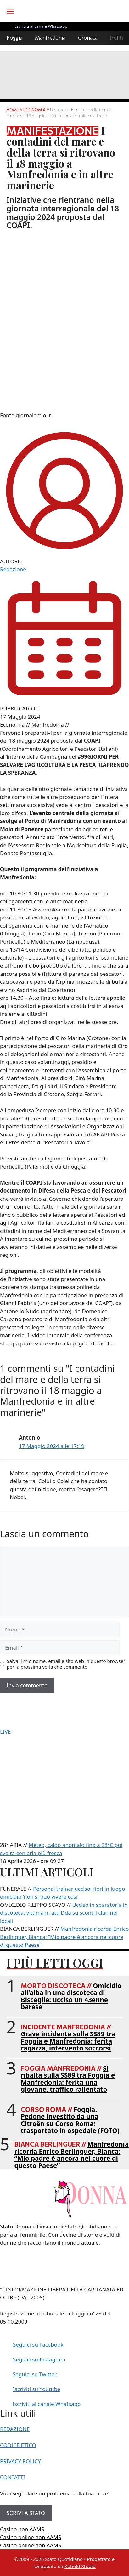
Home (13, 109)
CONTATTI (12, 2477)
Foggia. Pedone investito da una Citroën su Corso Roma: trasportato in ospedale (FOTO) (70, 2120)
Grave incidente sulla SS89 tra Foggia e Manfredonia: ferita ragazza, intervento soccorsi (68, 2040)
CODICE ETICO (18, 2445)
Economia (34, 109)
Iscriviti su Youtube (36, 2389)
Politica (119, 37)
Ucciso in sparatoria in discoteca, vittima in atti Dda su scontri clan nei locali (64, 1912)
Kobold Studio (80, 2566)
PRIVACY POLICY (20, 2461)
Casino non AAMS (22, 2529)
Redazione (13, 569)
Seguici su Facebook (38, 2344)
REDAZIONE (15, 2429)
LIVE (5, 1731)
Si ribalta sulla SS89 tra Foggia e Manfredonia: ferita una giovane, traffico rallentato (68, 2079)
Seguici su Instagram (39, 2359)
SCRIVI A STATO (26, 2512)
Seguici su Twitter (35, 2374)
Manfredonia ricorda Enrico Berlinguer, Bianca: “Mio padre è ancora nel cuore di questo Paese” (71, 2155)
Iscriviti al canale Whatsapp (47, 2403)
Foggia (14, 37)
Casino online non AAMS (30, 2537)
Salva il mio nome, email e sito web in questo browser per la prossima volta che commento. (66, 1664)
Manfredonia (50, 37)
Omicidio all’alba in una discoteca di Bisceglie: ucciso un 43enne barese (71, 1996)
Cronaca (88, 37)
